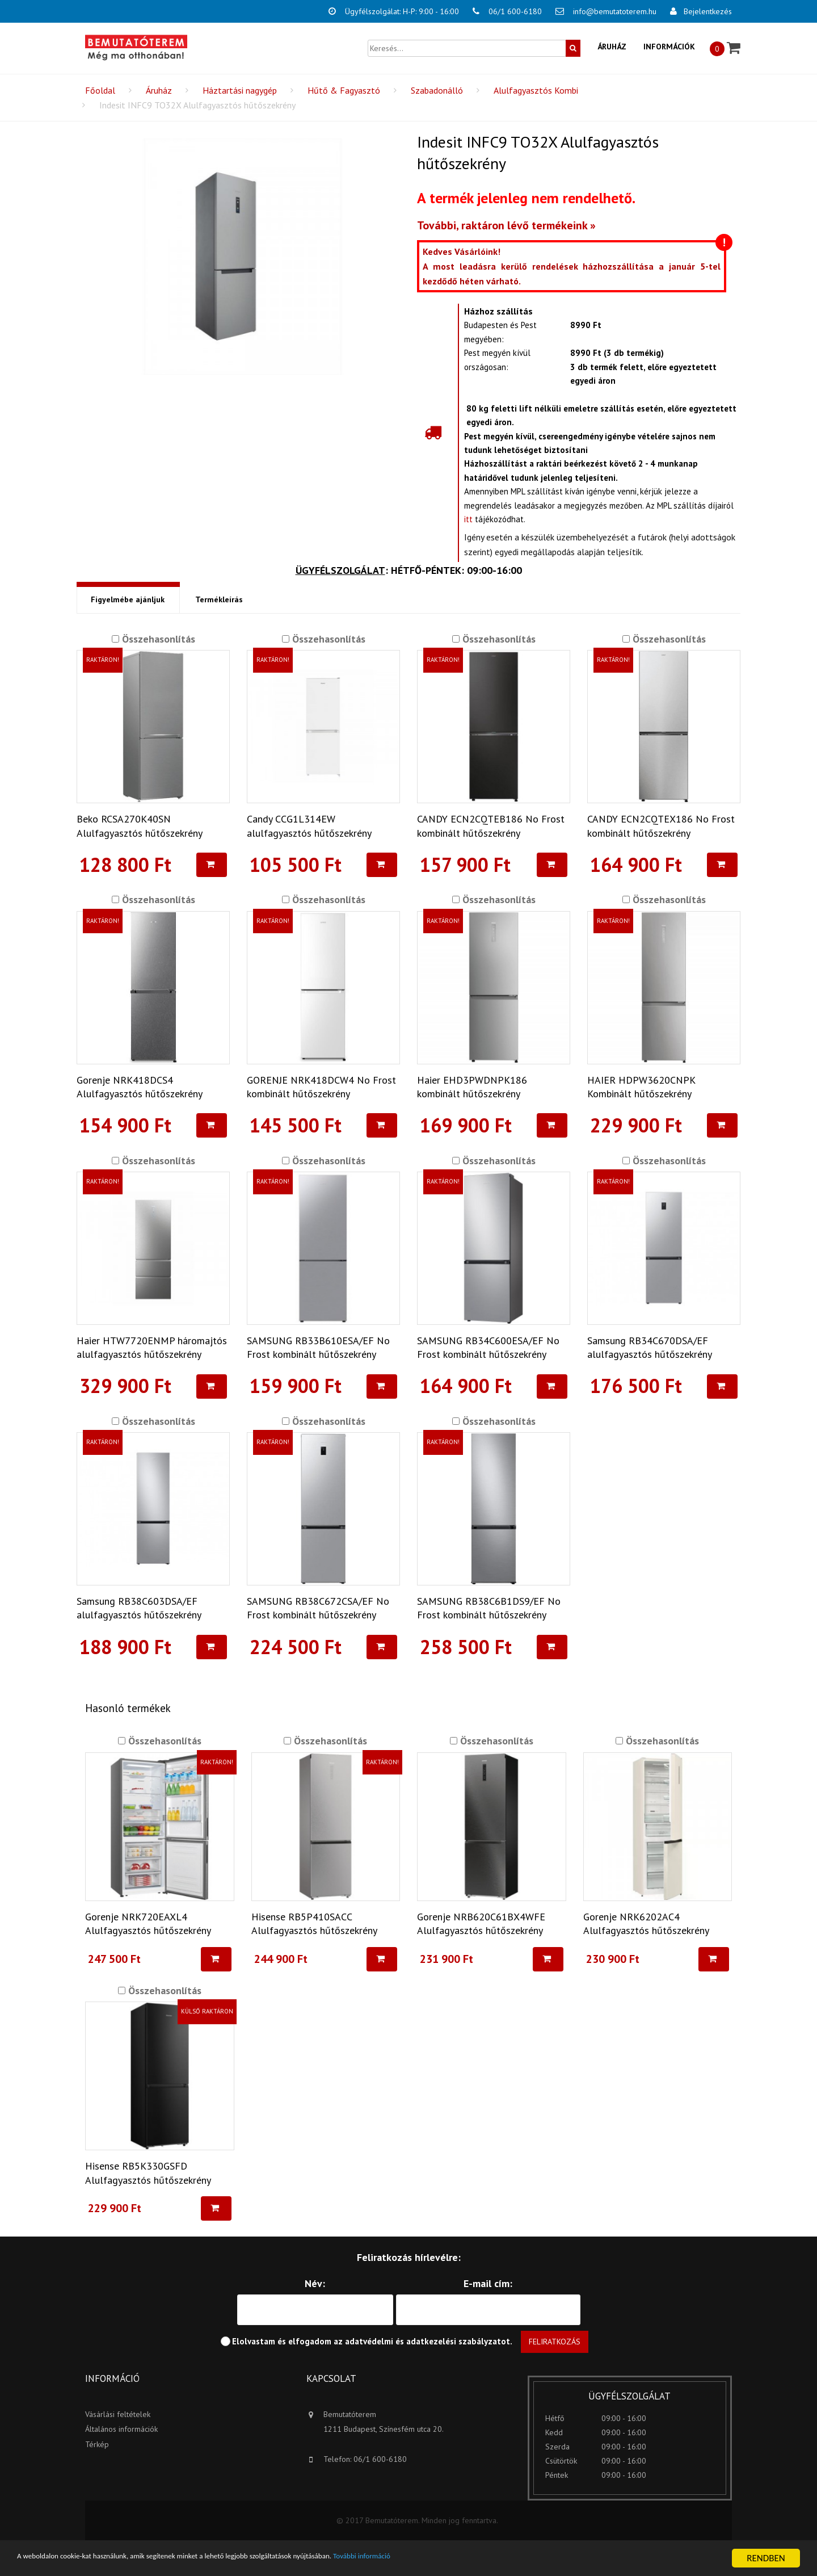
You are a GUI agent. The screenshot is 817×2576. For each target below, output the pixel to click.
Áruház (611, 46)
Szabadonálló (437, 90)
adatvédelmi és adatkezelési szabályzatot (427, 2341)
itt (468, 519)
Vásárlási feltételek (117, 2415)
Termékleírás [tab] (218, 600)
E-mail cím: (488, 2283)
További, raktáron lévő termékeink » (506, 225)
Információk (669, 46)
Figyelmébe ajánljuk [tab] (127, 600)
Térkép (97, 2445)
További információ (465, 2559)
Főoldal (100, 90)
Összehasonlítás (157, 639)
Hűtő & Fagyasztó (344, 90)
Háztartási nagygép (240, 90)
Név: (315, 2283)
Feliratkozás (554, 2342)
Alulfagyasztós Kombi (536, 90)
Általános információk (121, 2429)
